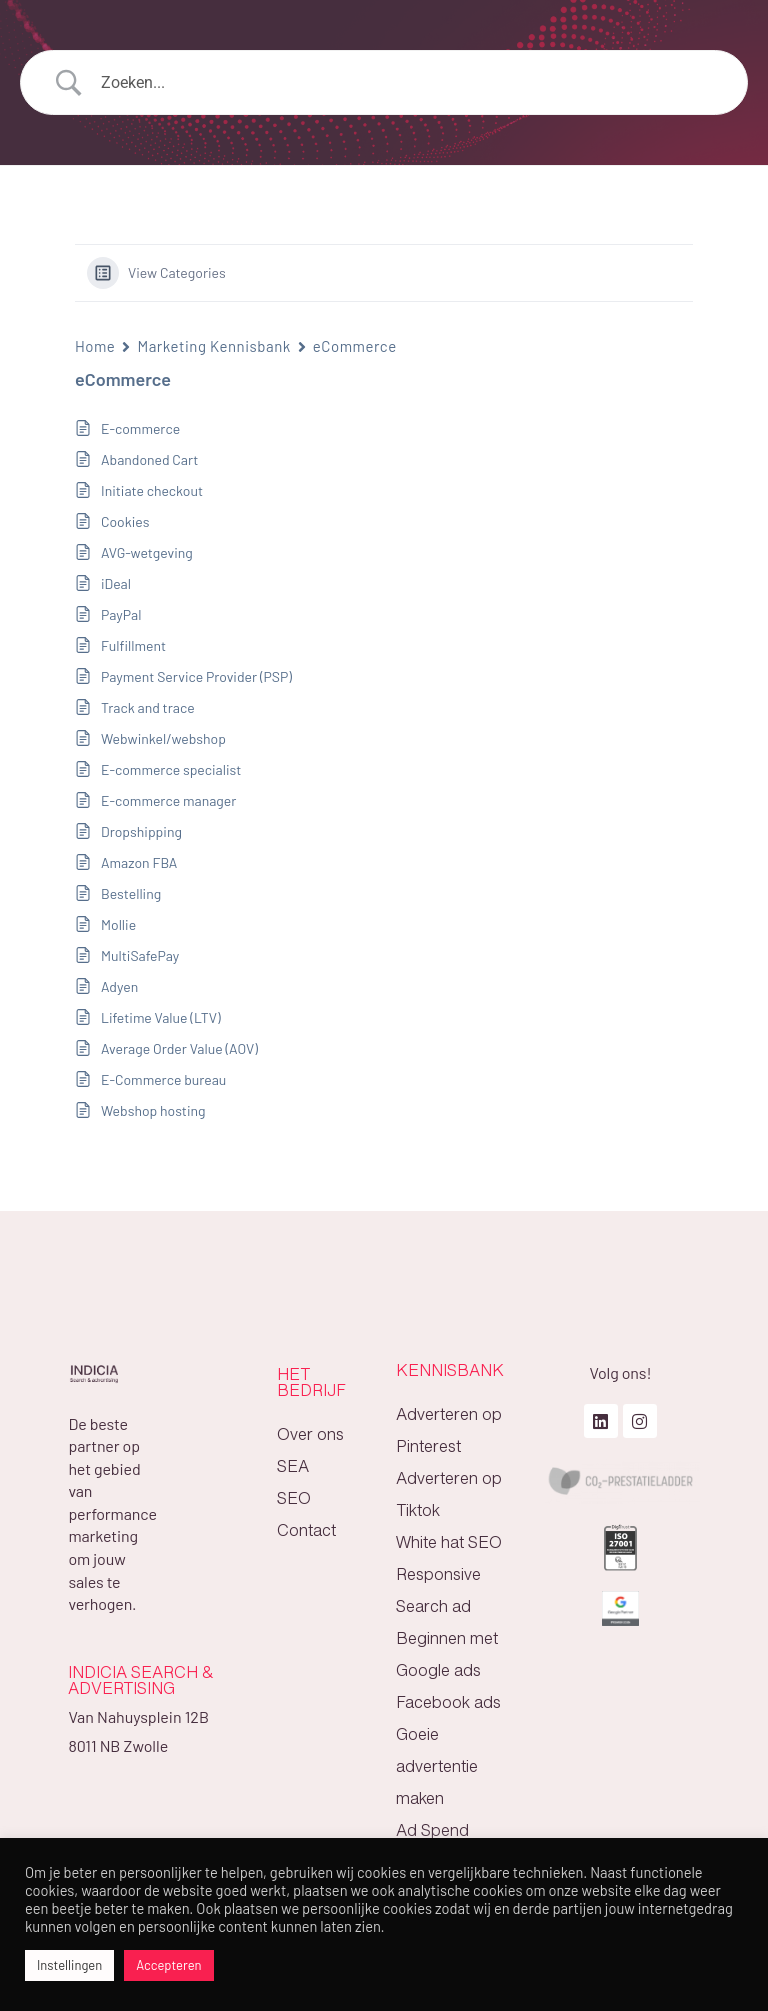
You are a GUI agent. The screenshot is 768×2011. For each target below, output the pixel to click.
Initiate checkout (152, 490)
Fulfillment (133, 645)
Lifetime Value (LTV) (161, 1017)
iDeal (116, 583)
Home (95, 346)
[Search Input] (409, 83)
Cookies (125, 521)
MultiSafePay (140, 955)
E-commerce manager (168, 800)
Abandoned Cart (149, 459)
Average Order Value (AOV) (179, 1048)
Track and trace (148, 707)
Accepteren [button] (168, 1965)
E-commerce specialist (171, 769)
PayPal (121, 614)
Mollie (118, 924)
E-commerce (140, 428)
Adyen (119, 986)
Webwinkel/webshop (163, 738)
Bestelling (131, 893)
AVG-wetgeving (147, 552)
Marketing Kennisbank (213, 346)
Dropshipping (141, 831)
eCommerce (355, 346)
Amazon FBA (139, 862)
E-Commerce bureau (163, 1079)
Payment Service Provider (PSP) (196, 676)
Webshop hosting (153, 1110)
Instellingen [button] (69, 1965)
